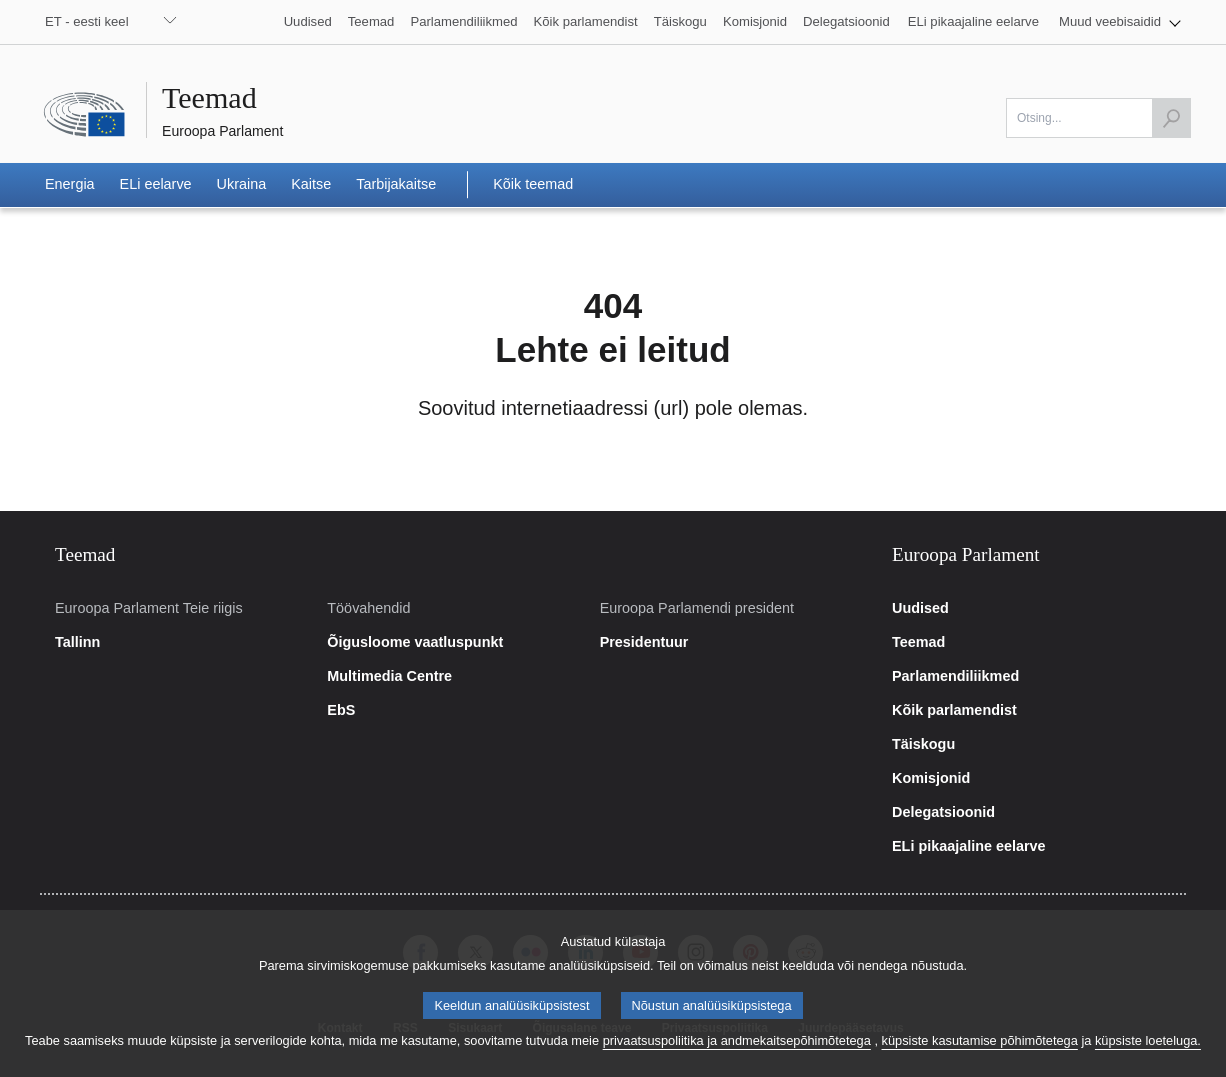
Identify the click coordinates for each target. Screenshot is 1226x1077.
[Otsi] (1098, 118)
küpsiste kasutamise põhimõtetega (980, 1064)
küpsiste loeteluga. (1148, 1064)
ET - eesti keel (87, 21)
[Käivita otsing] (1171, 118)
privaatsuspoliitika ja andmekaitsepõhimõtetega (737, 1064)
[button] (1120, 22)
